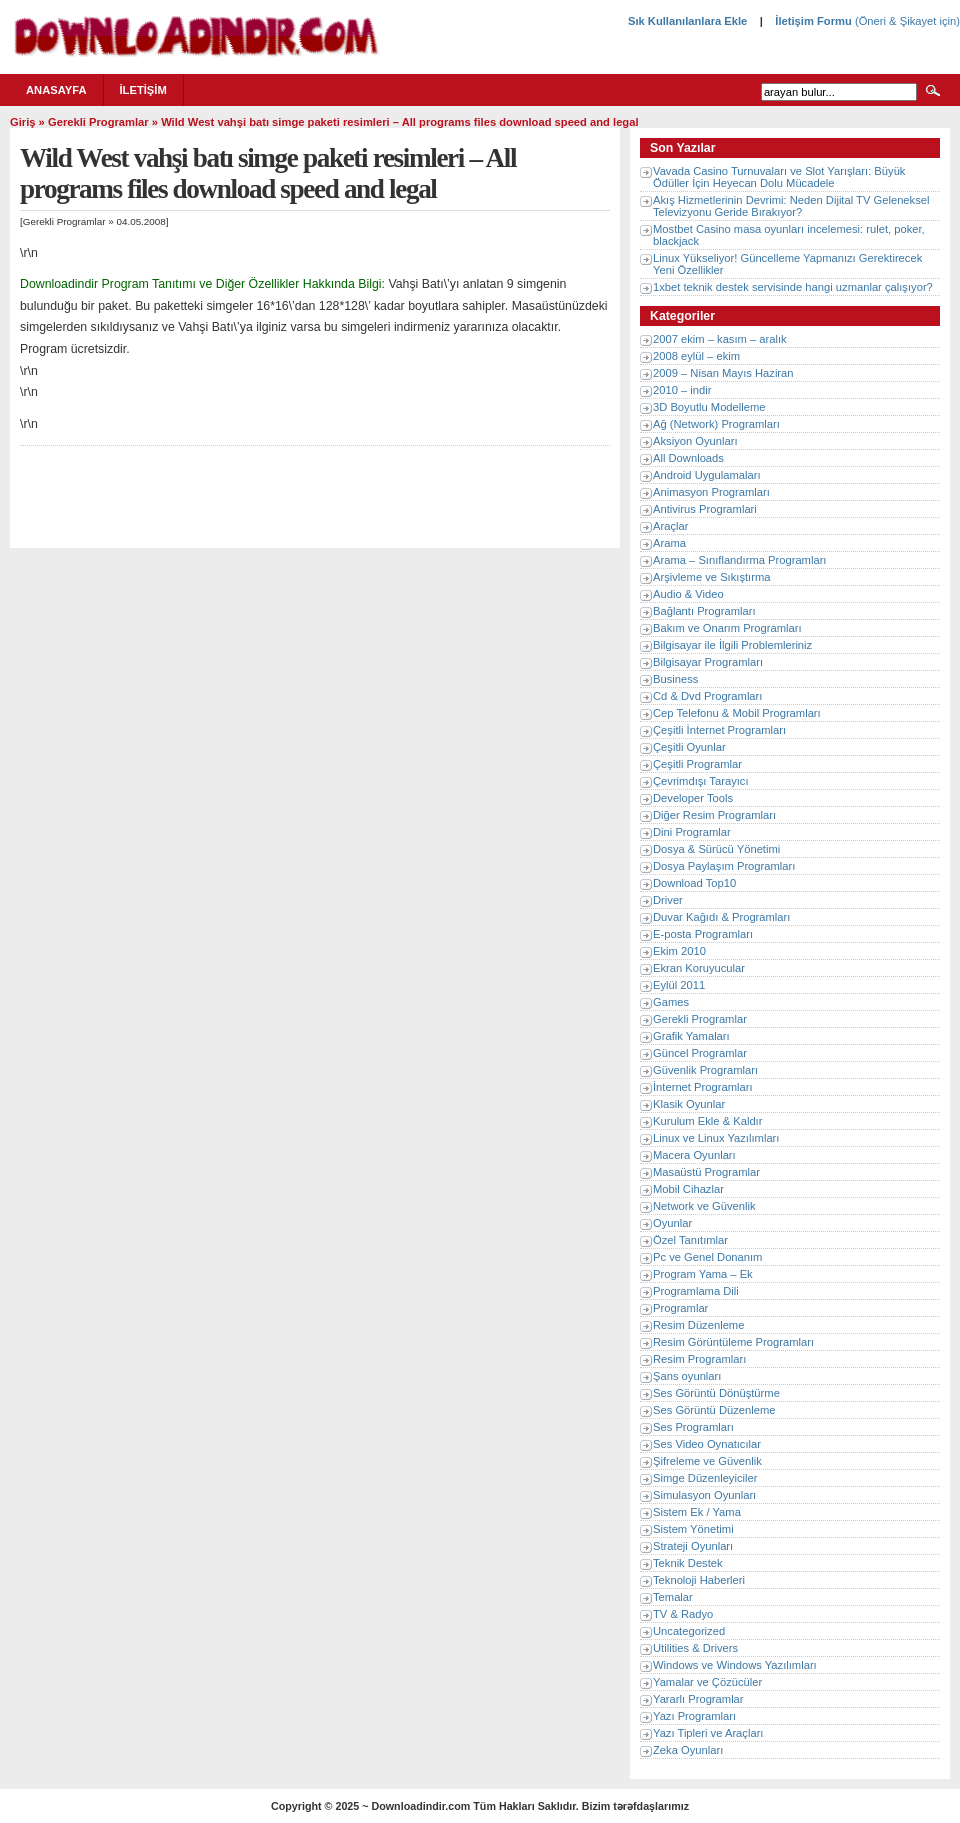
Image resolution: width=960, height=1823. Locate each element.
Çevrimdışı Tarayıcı (701, 781)
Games (671, 1002)
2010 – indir (682, 390)
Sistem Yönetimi (693, 1529)
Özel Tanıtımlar (690, 1240)
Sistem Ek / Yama (697, 1512)
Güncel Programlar (700, 1053)
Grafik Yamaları (691, 1036)
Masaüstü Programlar (706, 1172)
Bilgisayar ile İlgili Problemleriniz (732, 645)
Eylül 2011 (679, 985)
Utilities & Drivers (695, 1648)
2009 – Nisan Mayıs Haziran (723, 373)
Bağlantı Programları (704, 611)
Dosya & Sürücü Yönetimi (716, 849)
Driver (668, 900)
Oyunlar (672, 1223)
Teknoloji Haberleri (699, 1580)
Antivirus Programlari (705, 509)
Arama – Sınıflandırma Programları (739, 560)
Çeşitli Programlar (697, 764)
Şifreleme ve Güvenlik (707, 1461)
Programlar (680, 1308)
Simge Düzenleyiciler (705, 1478)
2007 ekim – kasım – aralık (720, 339)
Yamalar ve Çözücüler (707, 1682)
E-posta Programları (703, 934)
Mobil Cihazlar (688, 1189)
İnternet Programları (703, 1087)
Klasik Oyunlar (689, 1104)
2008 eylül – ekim (696, 356)
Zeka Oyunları (688, 1750)
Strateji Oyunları (693, 1546)
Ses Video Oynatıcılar (707, 1444)
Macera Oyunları (694, 1155)
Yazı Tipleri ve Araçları (708, 1733)
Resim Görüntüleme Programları (733, 1342)
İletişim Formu (813, 21)
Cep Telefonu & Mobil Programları (737, 713)
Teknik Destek (688, 1563)
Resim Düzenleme (698, 1325)
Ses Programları (693, 1427)
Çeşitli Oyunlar (689, 747)
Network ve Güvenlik (704, 1206)
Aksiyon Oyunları (695, 441)
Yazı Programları (694, 1716)
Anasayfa (56, 90)
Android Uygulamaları (707, 475)
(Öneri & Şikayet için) (906, 21)
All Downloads (688, 458)
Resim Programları (699, 1359)
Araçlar (670, 526)
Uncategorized (689, 1631)
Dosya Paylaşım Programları (724, 866)
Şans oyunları (687, 1376)
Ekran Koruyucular (699, 968)
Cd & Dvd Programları (707, 696)
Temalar (673, 1597)
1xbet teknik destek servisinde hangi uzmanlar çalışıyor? (793, 287)
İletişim (143, 90)
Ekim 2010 (679, 951)
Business (675, 679)
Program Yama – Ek (703, 1274)
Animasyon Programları (711, 492)
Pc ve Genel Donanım (707, 1257)
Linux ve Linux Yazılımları (716, 1138)
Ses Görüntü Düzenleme (714, 1410)
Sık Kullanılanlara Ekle (687, 21)
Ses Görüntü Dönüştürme (716, 1393)
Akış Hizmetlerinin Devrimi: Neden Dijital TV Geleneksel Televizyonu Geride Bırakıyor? (791, 206)
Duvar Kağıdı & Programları (721, 917)
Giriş (23, 122)
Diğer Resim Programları (714, 815)
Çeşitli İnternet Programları (719, 730)
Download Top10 (694, 883)
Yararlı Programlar (698, 1699)
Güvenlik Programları (705, 1070)
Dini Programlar (692, 832)
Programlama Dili (696, 1291)
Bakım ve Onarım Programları (727, 628)
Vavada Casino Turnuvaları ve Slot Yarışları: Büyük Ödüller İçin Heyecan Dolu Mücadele (779, 177)
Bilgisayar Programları (708, 662)
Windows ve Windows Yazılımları (735, 1665)
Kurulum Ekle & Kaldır (707, 1121)
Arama (669, 543)
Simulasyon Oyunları (704, 1495)
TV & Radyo (683, 1614)
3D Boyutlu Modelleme (709, 407)
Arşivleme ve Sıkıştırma (712, 577)
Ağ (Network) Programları (716, 424)
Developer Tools (693, 798)
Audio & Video (688, 594)
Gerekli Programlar (98, 122)
